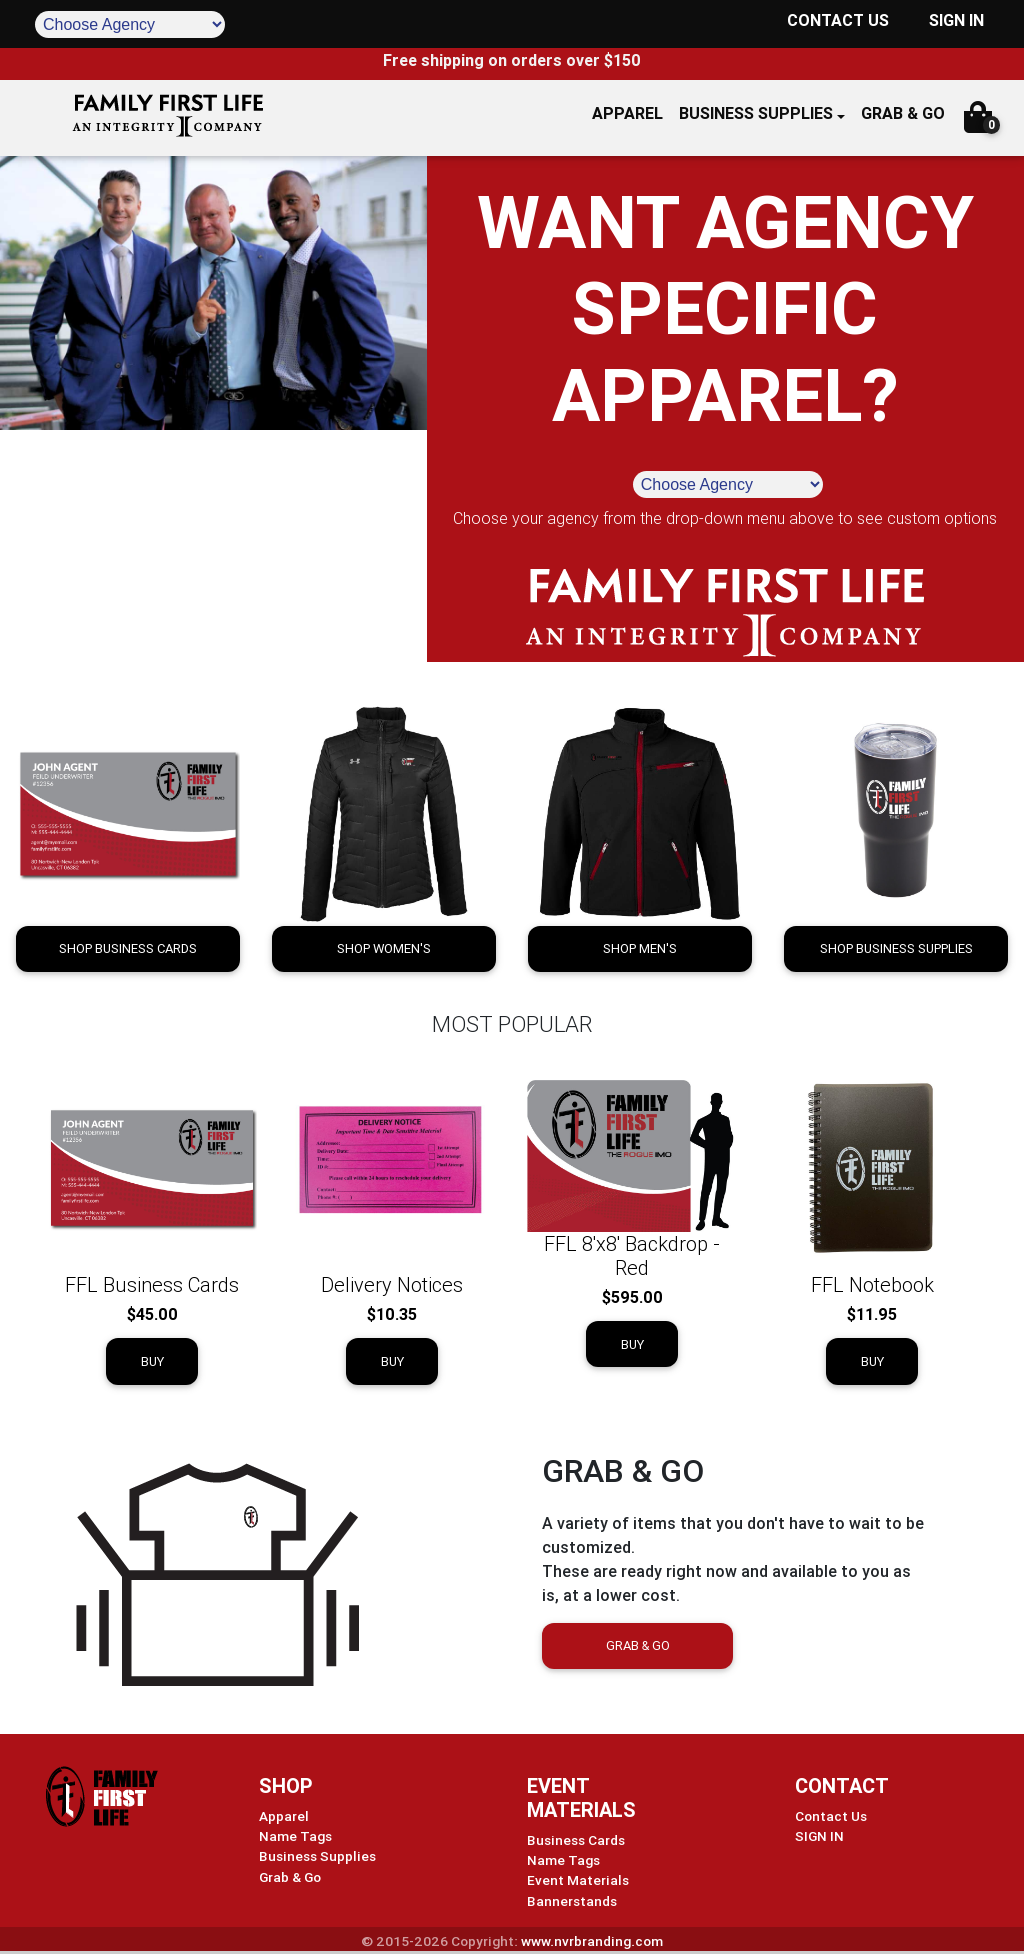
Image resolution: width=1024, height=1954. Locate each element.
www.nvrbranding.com (592, 1941)
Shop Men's (640, 948)
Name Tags (295, 1836)
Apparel (284, 1816)
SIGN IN (956, 20)
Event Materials (578, 1880)
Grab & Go (638, 1645)
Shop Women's (384, 948)
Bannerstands (572, 1901)
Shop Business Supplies (896, 948)
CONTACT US (838, 20)
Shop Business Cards (128, 948)
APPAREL (627, 113)
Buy (152, 1361)
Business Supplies (756, 113)
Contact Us (831, 1816)
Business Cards (576, 1840)
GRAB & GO (903, 113)
